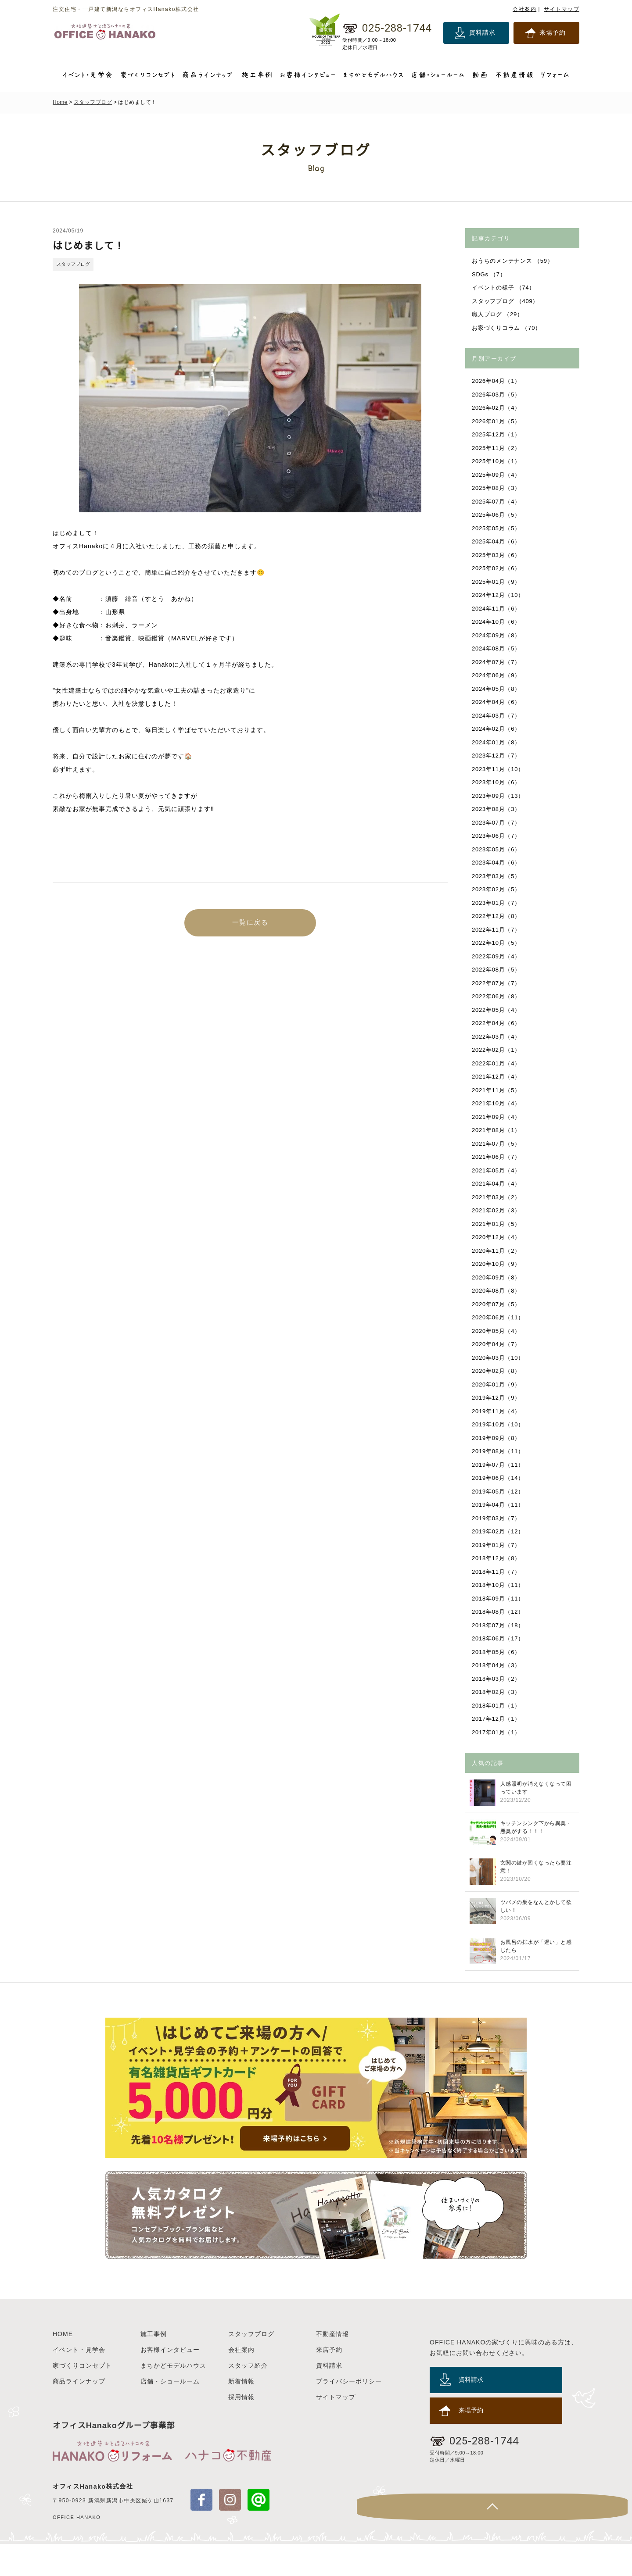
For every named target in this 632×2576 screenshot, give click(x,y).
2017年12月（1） (497, 1718)
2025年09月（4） (497, 475)
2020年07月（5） (497, 1304)
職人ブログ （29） (498, 314)
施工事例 (153, 2365)
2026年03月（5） (497, 394)
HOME (63, 2365)
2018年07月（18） (498, 1625)
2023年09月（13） (498, 796)
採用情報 (241, 2429)
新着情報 (241, 2413)
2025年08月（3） (497, 488)
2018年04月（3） (497, 1665)
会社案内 (524, 9)
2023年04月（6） (497, 862)
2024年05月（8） (497, 689)
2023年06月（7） (497, 835)
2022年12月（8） (497, 916)
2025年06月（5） (497, 514)
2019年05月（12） (498, 1491)
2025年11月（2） (497, 448)
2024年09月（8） (497, 635)
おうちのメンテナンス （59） (513, 260)
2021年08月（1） (497, 1130)
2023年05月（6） (497, 849)
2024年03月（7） (497, 715)
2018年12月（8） (497, 1558)
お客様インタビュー (170, 2381)
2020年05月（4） (497, 1331)
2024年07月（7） (497, 662)
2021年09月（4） (497, 1117)
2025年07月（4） (497, 501)
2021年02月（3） (497, 1210)
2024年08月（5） (497, 648)
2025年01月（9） (497, 582)
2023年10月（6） (497, 782)
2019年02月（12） (498, 1531)
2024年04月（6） (497, 702)
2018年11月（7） (497, 1571)
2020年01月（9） (497, 1384)
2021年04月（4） (497, 1183)
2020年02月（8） (497, 1371)
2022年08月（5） (497, 969)
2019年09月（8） (497, 1438)
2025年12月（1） (497, 434)
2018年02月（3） (497, 1692)
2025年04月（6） (497, 541)
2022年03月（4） (497, 1036)
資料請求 (482, 32)
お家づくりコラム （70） (507, 328)
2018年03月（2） (497, 1679)
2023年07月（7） (497, 822)
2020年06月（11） (498, 1317)
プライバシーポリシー (349, 2413)
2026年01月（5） (497, 421)
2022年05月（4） (497, 1010)
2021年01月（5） (497, 1224)
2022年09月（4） (497, 956)
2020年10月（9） (497, 1264)
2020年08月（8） (497, 1290)
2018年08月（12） (498, 1611)
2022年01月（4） (497, 1063)
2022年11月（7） (497, 929)
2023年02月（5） (497, 889)
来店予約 (329, 2381)
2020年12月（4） (497, 1237)
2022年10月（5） (497, 943)
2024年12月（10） (498, 595)
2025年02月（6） (497, 568)
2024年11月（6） (497, 608)
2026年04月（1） (497, 381)
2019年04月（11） (498, 1504)
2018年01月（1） (497, 1705)
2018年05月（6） (497, 1652)
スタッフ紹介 (248, 2397)
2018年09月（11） (498, 1598)
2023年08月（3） (497, 809)
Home (60, 102)
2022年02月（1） (497, 1050)
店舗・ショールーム (170, 2413)
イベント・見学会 (79, 2381)
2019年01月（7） (497, 1545)
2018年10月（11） (498, 1585)
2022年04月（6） (497, 1023)
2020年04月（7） (497, 1344)
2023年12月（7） (497, 755)
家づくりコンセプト (82, 2397)
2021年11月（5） (497, 1090)
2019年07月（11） (498, 1464)
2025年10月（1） (497, 461)
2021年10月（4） (497, 1103)
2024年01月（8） (497, 742)
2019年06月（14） (498, 1478)
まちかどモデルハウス (173, 2397)
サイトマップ (561, 9)
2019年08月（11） (498, 1451)
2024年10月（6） (497, 621)
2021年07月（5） (497, 1143)
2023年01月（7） (497, 903)
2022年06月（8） (497, 996)
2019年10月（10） (498, 1424)
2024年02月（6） (497, 728)
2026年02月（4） (497, 407)
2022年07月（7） (497, 983)
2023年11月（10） (498, 769)
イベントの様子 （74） (504, 287)
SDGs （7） (489, 274)
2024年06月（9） (497, 675)
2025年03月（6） (497, 555)
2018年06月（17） (498, 1638)
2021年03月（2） (497, 1197)
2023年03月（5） (497, 876)
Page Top (614, 2539)
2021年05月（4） (497, 1170)
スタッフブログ (93, 102)
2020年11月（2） (497, 1250)
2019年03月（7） (497, 1518)
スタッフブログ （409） (506, 301)
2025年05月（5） (497, 528)
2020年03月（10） (498, 1357)
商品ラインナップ (79, 2413)
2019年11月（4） (497, 1411)
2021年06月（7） (497, 1157)
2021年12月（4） (497, 1076)
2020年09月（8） (497, 1277)
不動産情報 (332, 2365)
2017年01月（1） (497, 1732)
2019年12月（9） (497, 1397)
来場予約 (552, 32)
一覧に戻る (250, 924)
